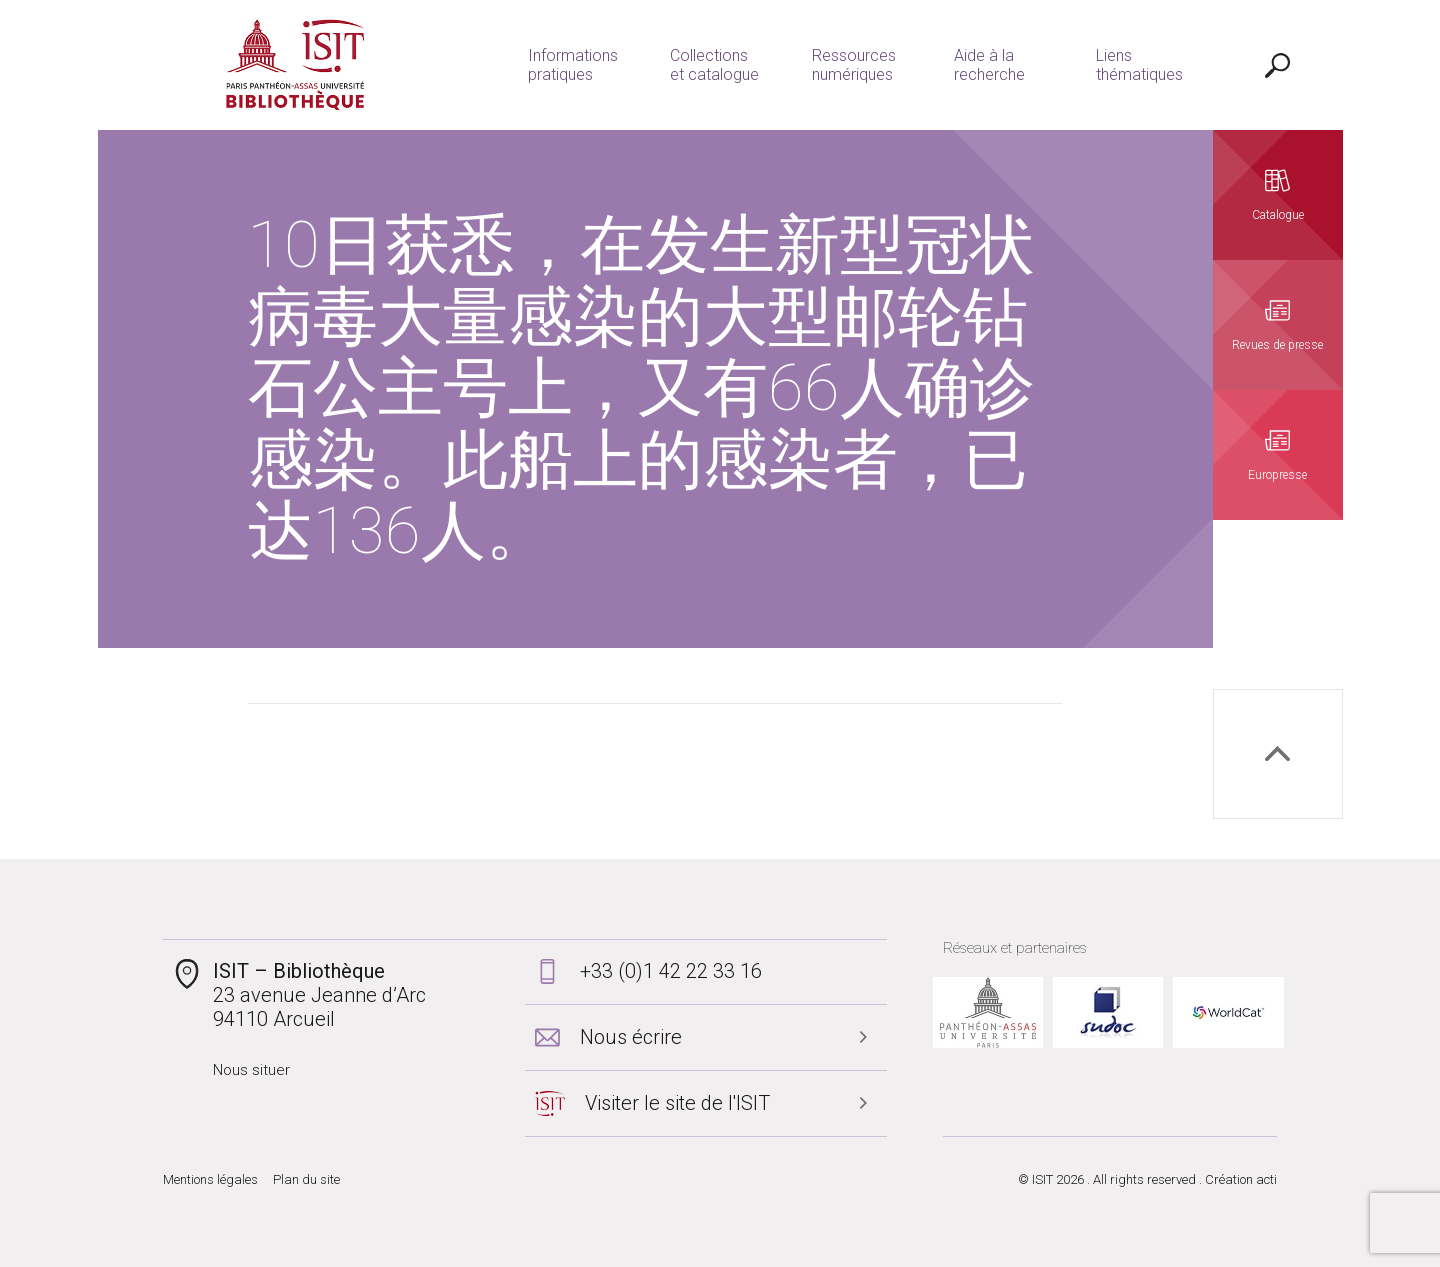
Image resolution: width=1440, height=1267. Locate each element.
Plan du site (306, 1179)
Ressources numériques (854, 65)
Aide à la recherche (989, 65)
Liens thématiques (1139, 65)
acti (1266, 1179)
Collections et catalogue (714, 65)
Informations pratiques (573, 65)
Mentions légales (210, 1179)
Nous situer (251, 1070)
